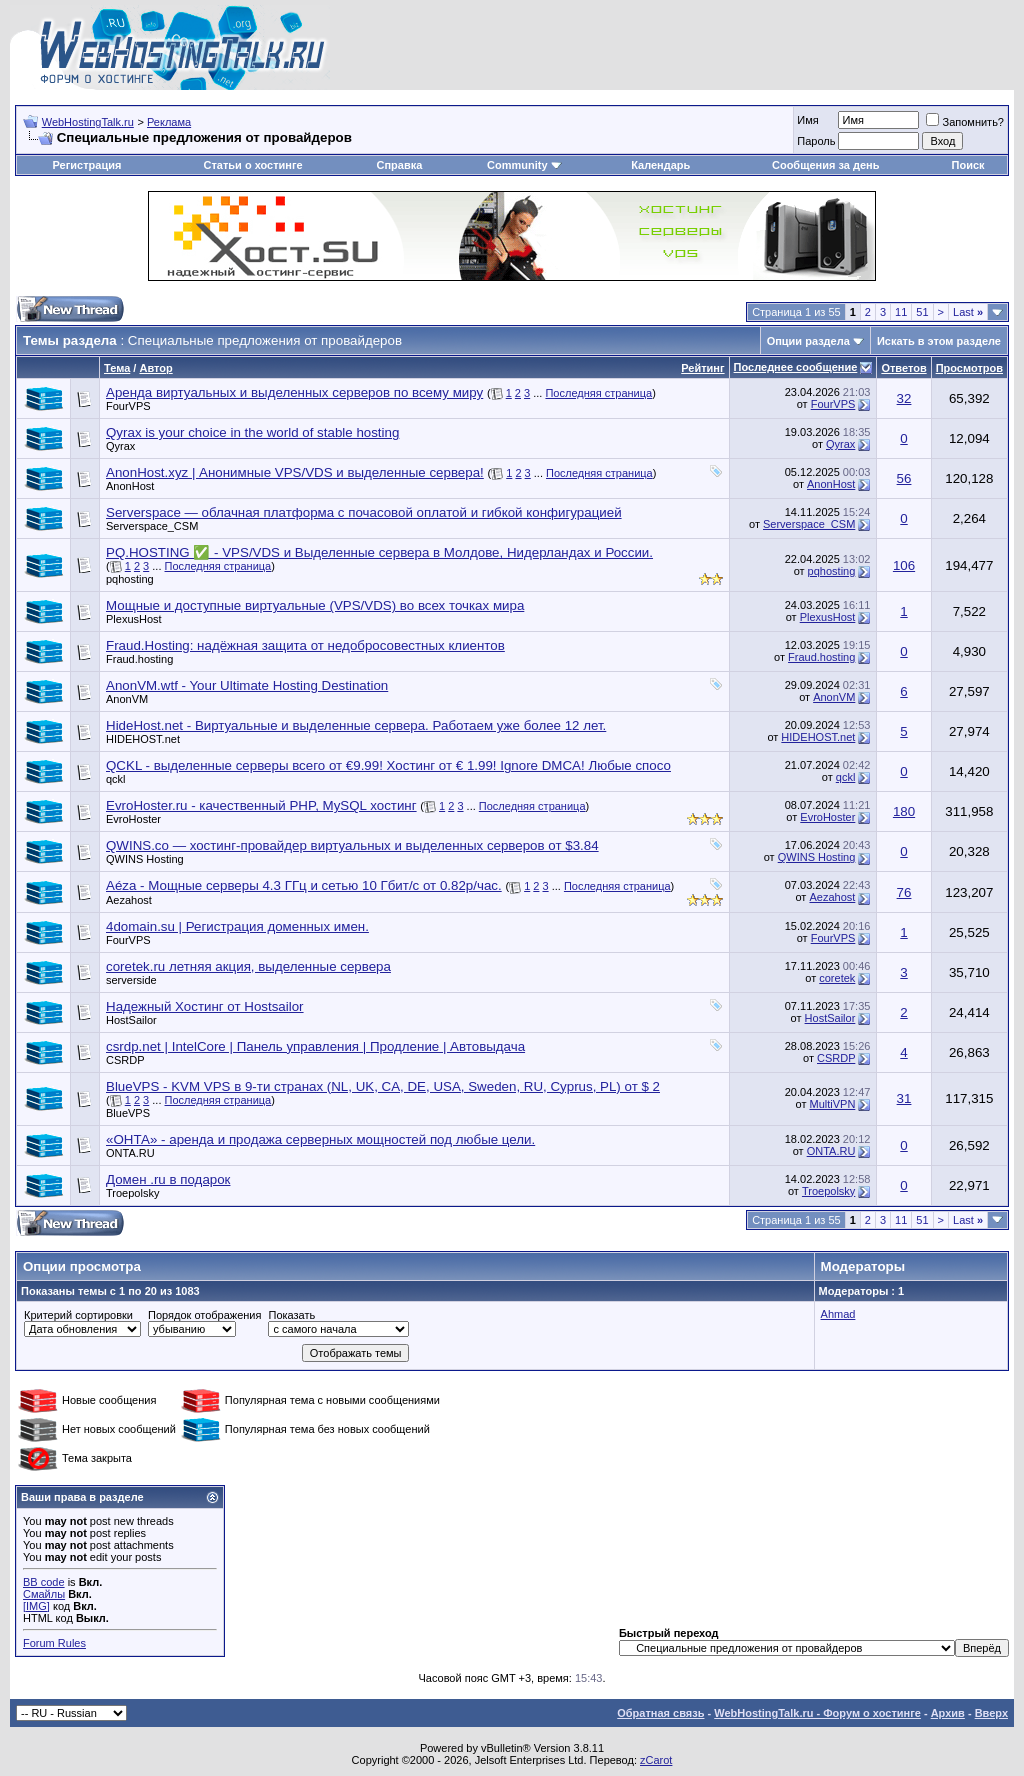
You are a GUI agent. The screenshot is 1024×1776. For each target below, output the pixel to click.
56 (904, 478)
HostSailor (131, 1020)
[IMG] (36, 1606)
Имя (807, 120)
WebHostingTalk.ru (88, 122)
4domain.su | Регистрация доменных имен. (237, 926)
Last (968, 312)
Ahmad (838, 1314)
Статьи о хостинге (252, 165)
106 (904, 565)
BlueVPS (128, 1113)
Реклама (169, 122)
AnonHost (130, 486)
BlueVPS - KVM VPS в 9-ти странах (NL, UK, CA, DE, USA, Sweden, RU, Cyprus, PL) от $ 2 (383, 1086)
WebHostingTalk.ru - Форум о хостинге (817, 1713)
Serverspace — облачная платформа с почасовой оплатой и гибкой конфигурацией (364, 512)
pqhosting (130, 579)
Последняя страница (598, 393)
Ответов (903, 368)
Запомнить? (965, 122)
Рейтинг (702, 368)
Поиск (968, 165)
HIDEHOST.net (143, 739)
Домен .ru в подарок (168, 1179)
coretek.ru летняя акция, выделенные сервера (248, 966)
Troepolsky (132, 1193)
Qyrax (120, 446)
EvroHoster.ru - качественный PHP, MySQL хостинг (261, 805)
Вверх (991, 1713)
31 (904, 1098)
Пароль (816, 141)
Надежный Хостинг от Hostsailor (205, 1006)
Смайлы (44, 1594)
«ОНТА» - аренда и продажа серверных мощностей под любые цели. (320, 1139)
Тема (117, 368)
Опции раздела (808, 341)
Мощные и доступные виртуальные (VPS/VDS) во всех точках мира (315, 605)
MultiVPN (832, 1104)
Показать (291, 1315)
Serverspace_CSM (152, 526)
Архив (948, 1713)
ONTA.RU (130, 1153)
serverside (131, 980)
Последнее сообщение (796, 367)
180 (904, 811)
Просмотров (969, 368)
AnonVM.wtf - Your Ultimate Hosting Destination (247, 685)
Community (524, 165)
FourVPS (128, 406)
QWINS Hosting (145, 859)
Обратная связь (660, 1713)
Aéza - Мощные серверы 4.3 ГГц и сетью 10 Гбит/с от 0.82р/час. (304, 885)
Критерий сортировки (78, 1315)
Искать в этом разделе (939, 341)
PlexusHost (134, 619)
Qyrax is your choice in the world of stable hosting (252, 432)
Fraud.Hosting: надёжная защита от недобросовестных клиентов (305, 645)
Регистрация (87, 165)
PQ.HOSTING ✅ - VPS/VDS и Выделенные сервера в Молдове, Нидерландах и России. (379, 552)
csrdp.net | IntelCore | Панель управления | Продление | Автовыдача (315, 1046)
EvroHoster (133, 819)
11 (901, 312)
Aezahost (129, 900)
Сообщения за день (825, 165)
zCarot (656, 1760)
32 (904, 398)
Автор (155, 368)
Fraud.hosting (139, 659)
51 (922, 312)
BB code (44, 1582)
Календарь (660, 165)
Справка (399, 165)
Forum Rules (54, 1643)
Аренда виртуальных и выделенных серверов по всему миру (294, 392)
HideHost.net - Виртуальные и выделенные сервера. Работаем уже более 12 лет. (356, 725)
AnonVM (127, 699)
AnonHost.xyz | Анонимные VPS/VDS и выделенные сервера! (295, 472)
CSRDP (125, 1060)
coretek (837, 978)
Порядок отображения (204, 1315)
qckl (116, 779)
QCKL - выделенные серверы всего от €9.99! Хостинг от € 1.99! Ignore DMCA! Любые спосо (388, 765)
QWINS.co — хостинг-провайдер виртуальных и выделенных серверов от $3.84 (352, 845)
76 (904, 892)
